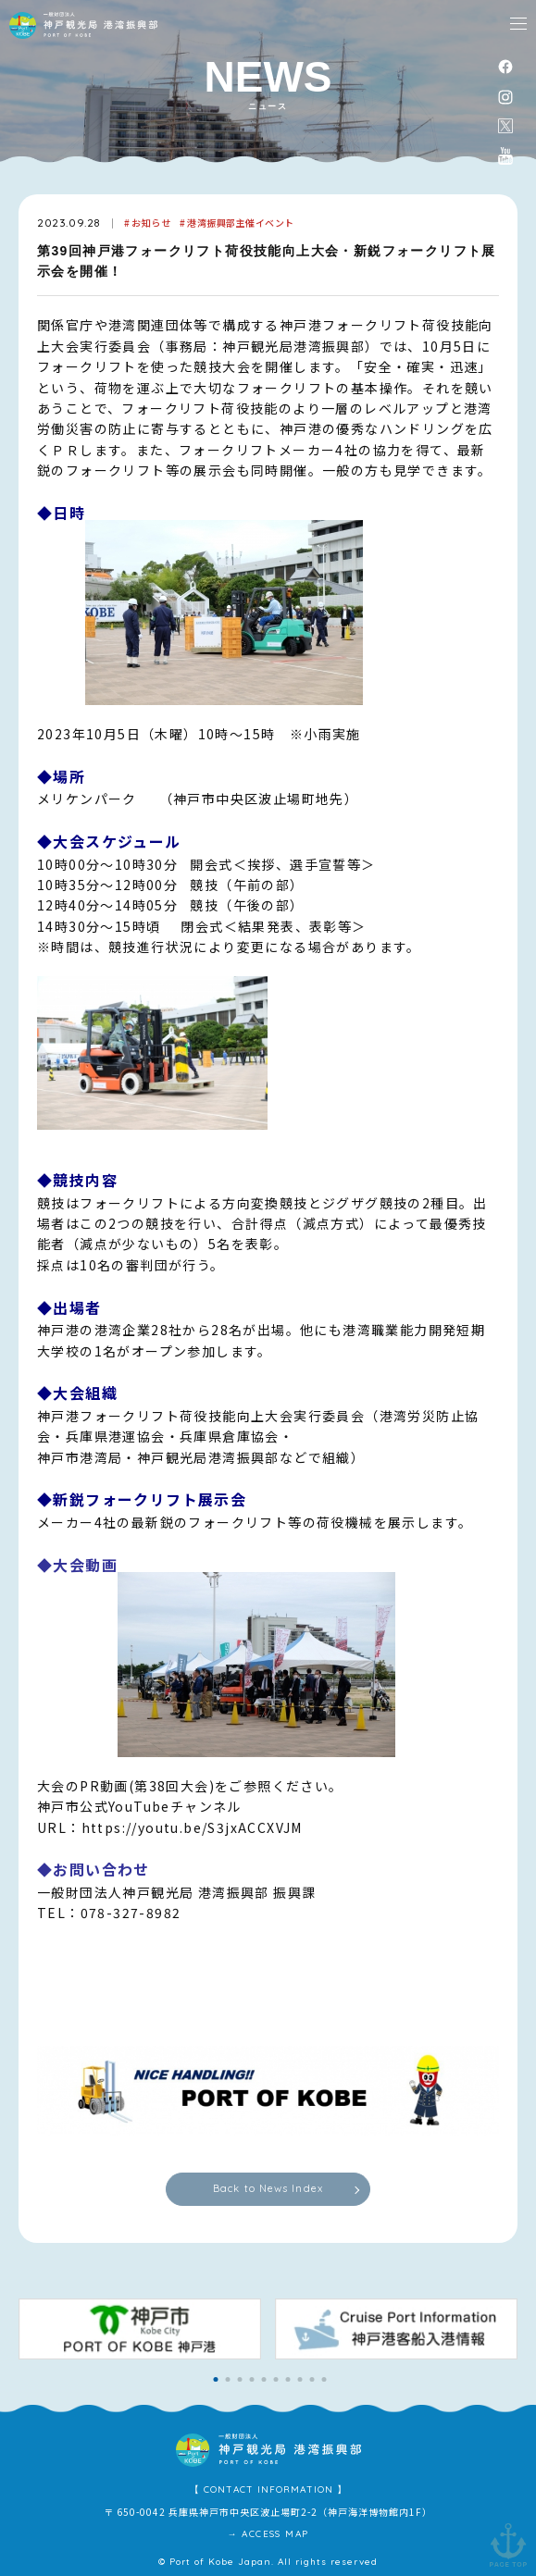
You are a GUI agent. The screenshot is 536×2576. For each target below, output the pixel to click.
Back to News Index (268, 2188)
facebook (505, 66)
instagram (505, 96)
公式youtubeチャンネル (505, 155)
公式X (505, 126)
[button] (216, 2379)
